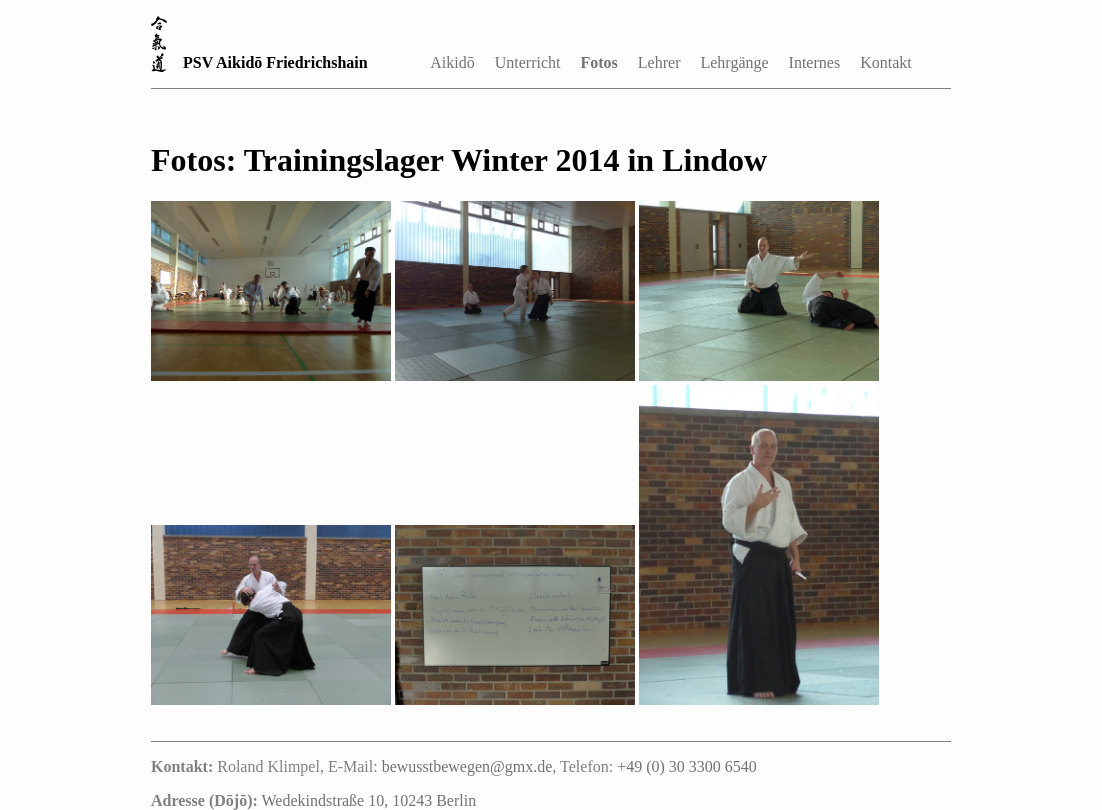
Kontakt (886, 62)
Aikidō (452, 62)
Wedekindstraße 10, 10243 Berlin (369, 800)
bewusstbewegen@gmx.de (467, 766)
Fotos (599, 62)
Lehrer (659, 62)
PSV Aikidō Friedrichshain (275, 62)
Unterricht (528, 62)
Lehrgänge (734, 62)
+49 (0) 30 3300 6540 (687, 766)
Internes (815, 62)
